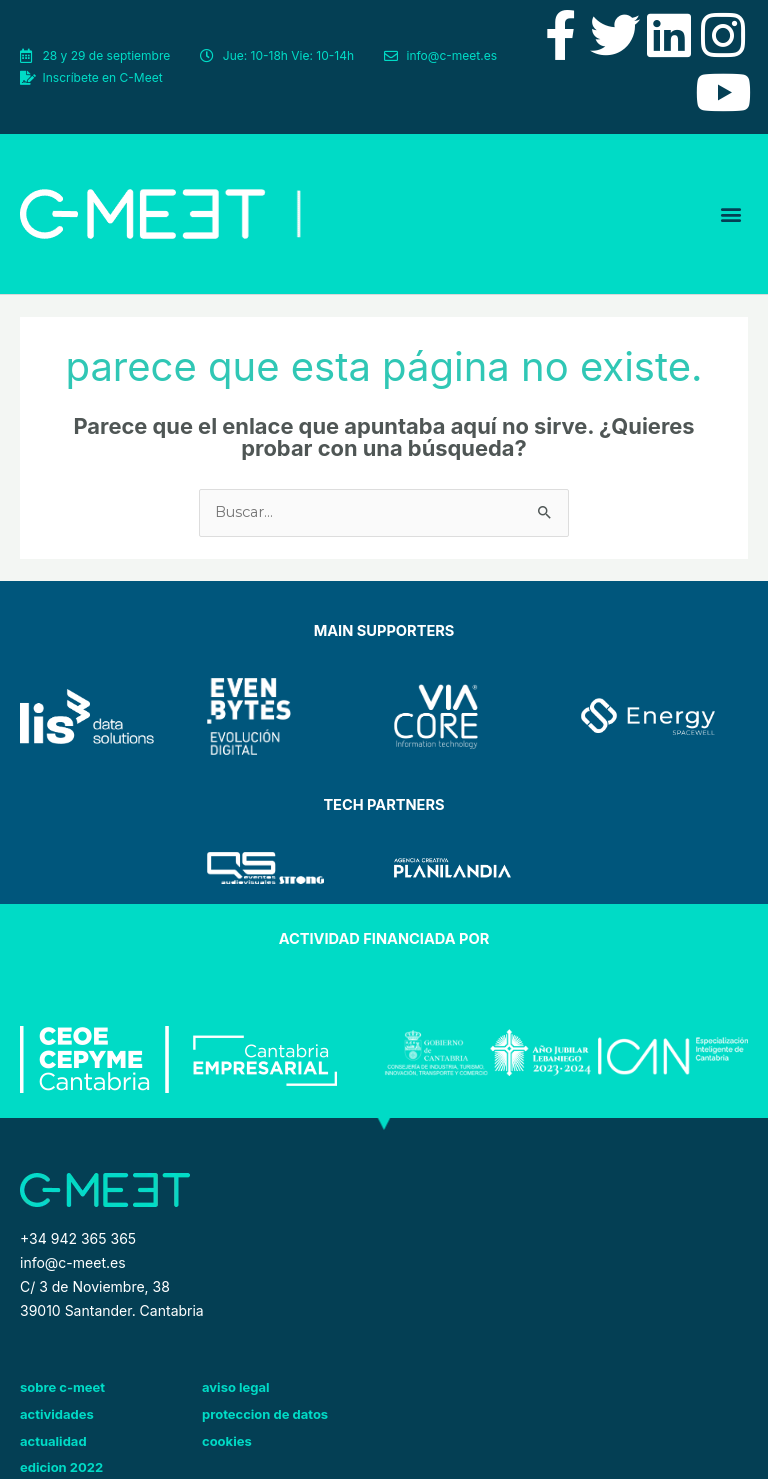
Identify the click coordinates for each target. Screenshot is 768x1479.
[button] (731, 213)
